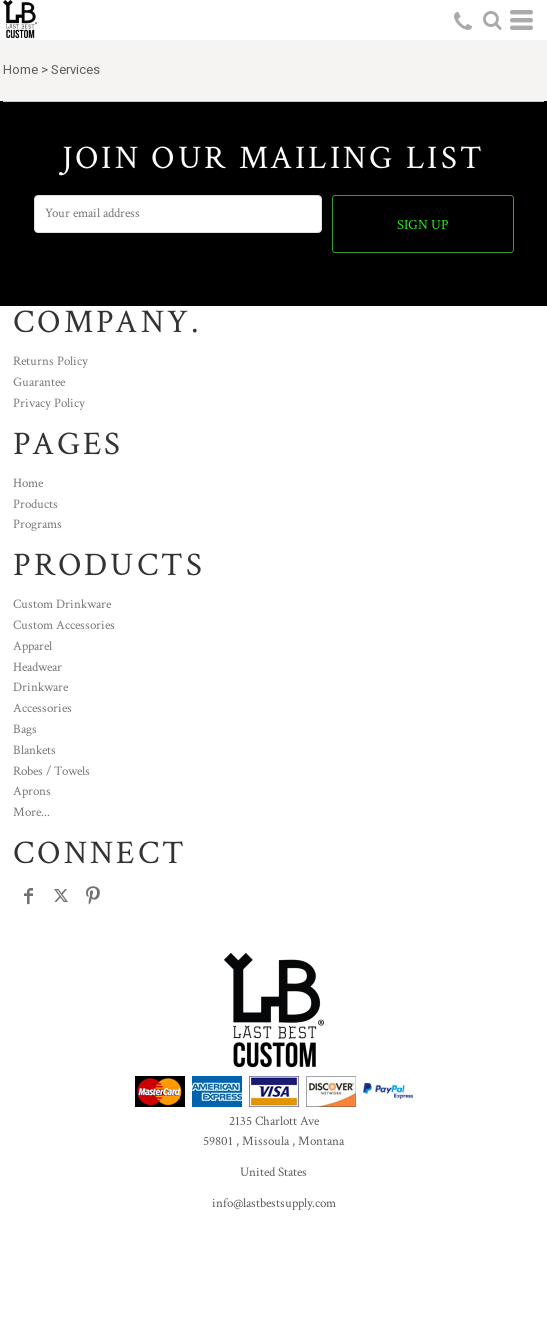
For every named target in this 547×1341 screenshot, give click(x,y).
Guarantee (39, 382)
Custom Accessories (64, 625)
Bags (25, 729)
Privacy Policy (49, 403)
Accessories (42, 708)
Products (35, 504)
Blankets (34, 750)
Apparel (32, 646)
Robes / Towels (51, 771)
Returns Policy (50, 361)
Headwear (37, 667)
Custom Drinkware (62, 604)
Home (20, 69)
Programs (37, 524)
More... (31, 812)
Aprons (32, 791)
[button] (492, 20)
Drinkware (40, 687)
